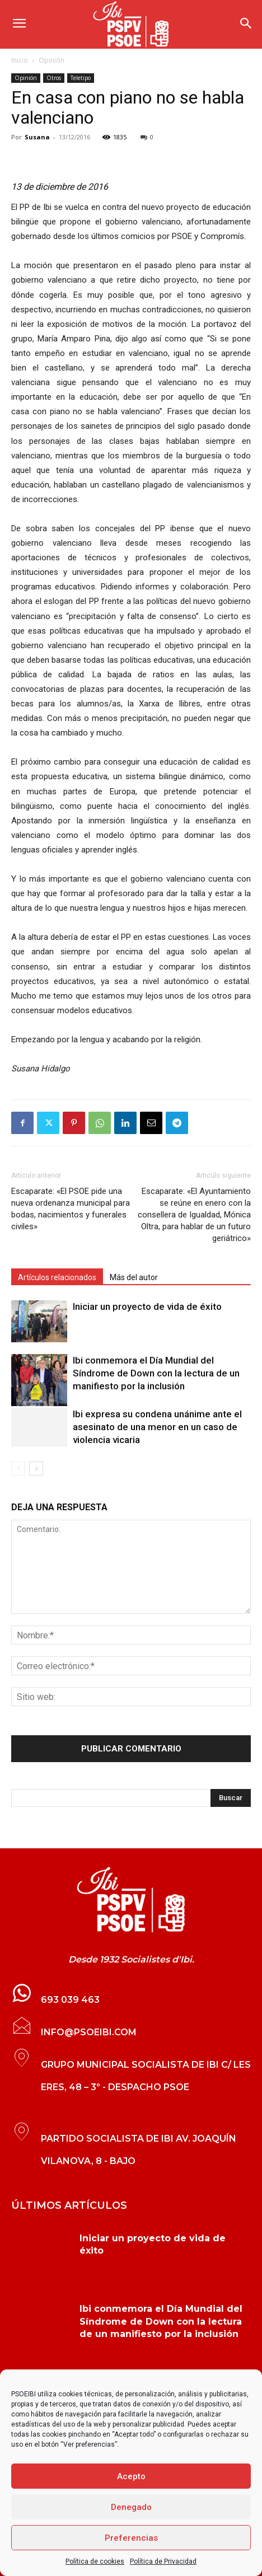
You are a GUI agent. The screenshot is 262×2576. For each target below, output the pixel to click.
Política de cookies (95, 2561)
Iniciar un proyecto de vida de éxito (147, 1306)
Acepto (131, 2476)
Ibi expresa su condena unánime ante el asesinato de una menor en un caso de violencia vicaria (157, 1426)
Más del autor (134, 1277)
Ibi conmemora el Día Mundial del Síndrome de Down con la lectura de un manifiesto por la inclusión (156, 1373)
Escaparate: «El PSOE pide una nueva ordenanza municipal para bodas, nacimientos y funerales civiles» (70, 1208)
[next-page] (36, 1469)
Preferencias (131, 2538)
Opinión (51, 60)
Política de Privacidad (163, 2561)
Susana (37, 137)
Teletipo (81, 78)
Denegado (131, 2507)
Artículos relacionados (57, 1277)
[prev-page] (18, 1469)
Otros (53, 78)
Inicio (19, 60)
